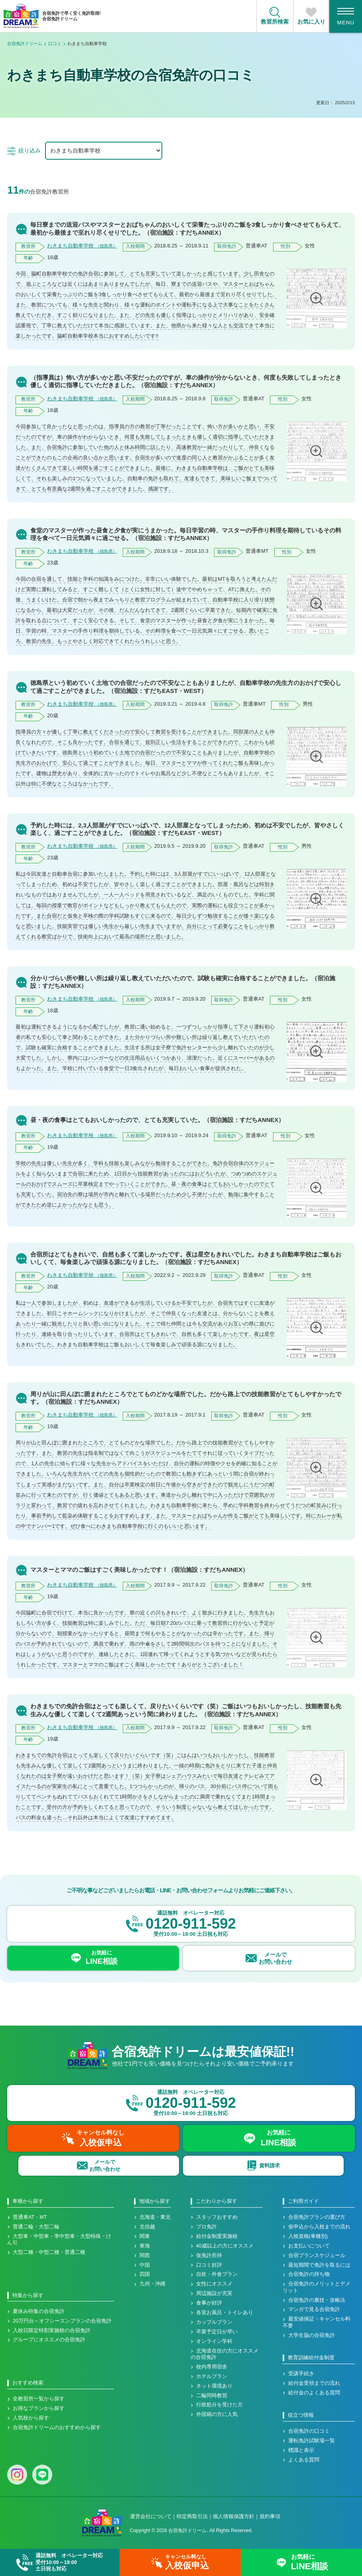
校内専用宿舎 (211, 2367)
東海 (145, 2246)
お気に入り (311, 22)
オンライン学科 (214, 2341)
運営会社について (150, 2516)
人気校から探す (31, 2418)
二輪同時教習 (211, 2395)
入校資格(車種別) (308, 2236)
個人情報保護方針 (233, 2516)
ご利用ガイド (303, 2201)
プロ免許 (206, 2227)
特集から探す (27, 2295)
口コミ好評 (209, 2265)
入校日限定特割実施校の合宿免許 (51, 2330)
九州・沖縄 (152, 2284)
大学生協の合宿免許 (311, 2335)
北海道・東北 (155, 2217)
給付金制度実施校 (217, 2236)
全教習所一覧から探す (39, 2399)
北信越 (147, 2227)
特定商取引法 (192, 2516)
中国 (145, 2265)
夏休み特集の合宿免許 (39, 2311)
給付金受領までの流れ (314, 2383)
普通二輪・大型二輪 (36, 2227)
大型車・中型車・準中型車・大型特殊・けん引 (59, 2240)
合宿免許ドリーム (24, 43)
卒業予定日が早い (217, 2332)
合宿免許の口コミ (309, 2431)
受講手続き (301, 2373)
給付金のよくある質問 (314, 2393)
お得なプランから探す (39, 2408)
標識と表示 (301, 2450)
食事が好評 (209, 2303)
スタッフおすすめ (217, 2217)
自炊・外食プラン (217, 2274)
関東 (145, 2236)
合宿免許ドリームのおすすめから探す (57, 2427)
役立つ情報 (301, 2415)
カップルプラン (214, 2322)
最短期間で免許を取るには (319, 2265)
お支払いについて (309, 2246)
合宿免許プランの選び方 (316, 2217)
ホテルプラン (211, 2376)
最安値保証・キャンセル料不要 (316, 2322)
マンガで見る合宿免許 (314, 2309)
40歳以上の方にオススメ (225, 2246)
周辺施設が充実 (214, 2293)
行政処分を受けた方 (219, 2405)
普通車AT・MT (30, 2217)
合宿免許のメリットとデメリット (316, 2287)
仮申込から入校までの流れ (319, 2227)
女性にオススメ (214, 2284)
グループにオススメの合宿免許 (49, 2340)
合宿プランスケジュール (316, 2255)
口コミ (54, 43)
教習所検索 (275, 22)
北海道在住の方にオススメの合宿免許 (224, 2354)
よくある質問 (303, 2460)
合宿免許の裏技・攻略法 (316, 2300)
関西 (145, 2255)
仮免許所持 (209, 2255)
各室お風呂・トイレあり (224, 2312)
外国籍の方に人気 (217, 2414)
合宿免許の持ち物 (309, 2274)
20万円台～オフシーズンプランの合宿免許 (62, 2321)
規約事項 (270, 2516)
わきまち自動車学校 (82, 246)
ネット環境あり (214, 2386)
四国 (145, 2274)
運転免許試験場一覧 (311, 2440)
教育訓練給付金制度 (311, 2357)
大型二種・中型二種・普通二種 (49, 2252)
